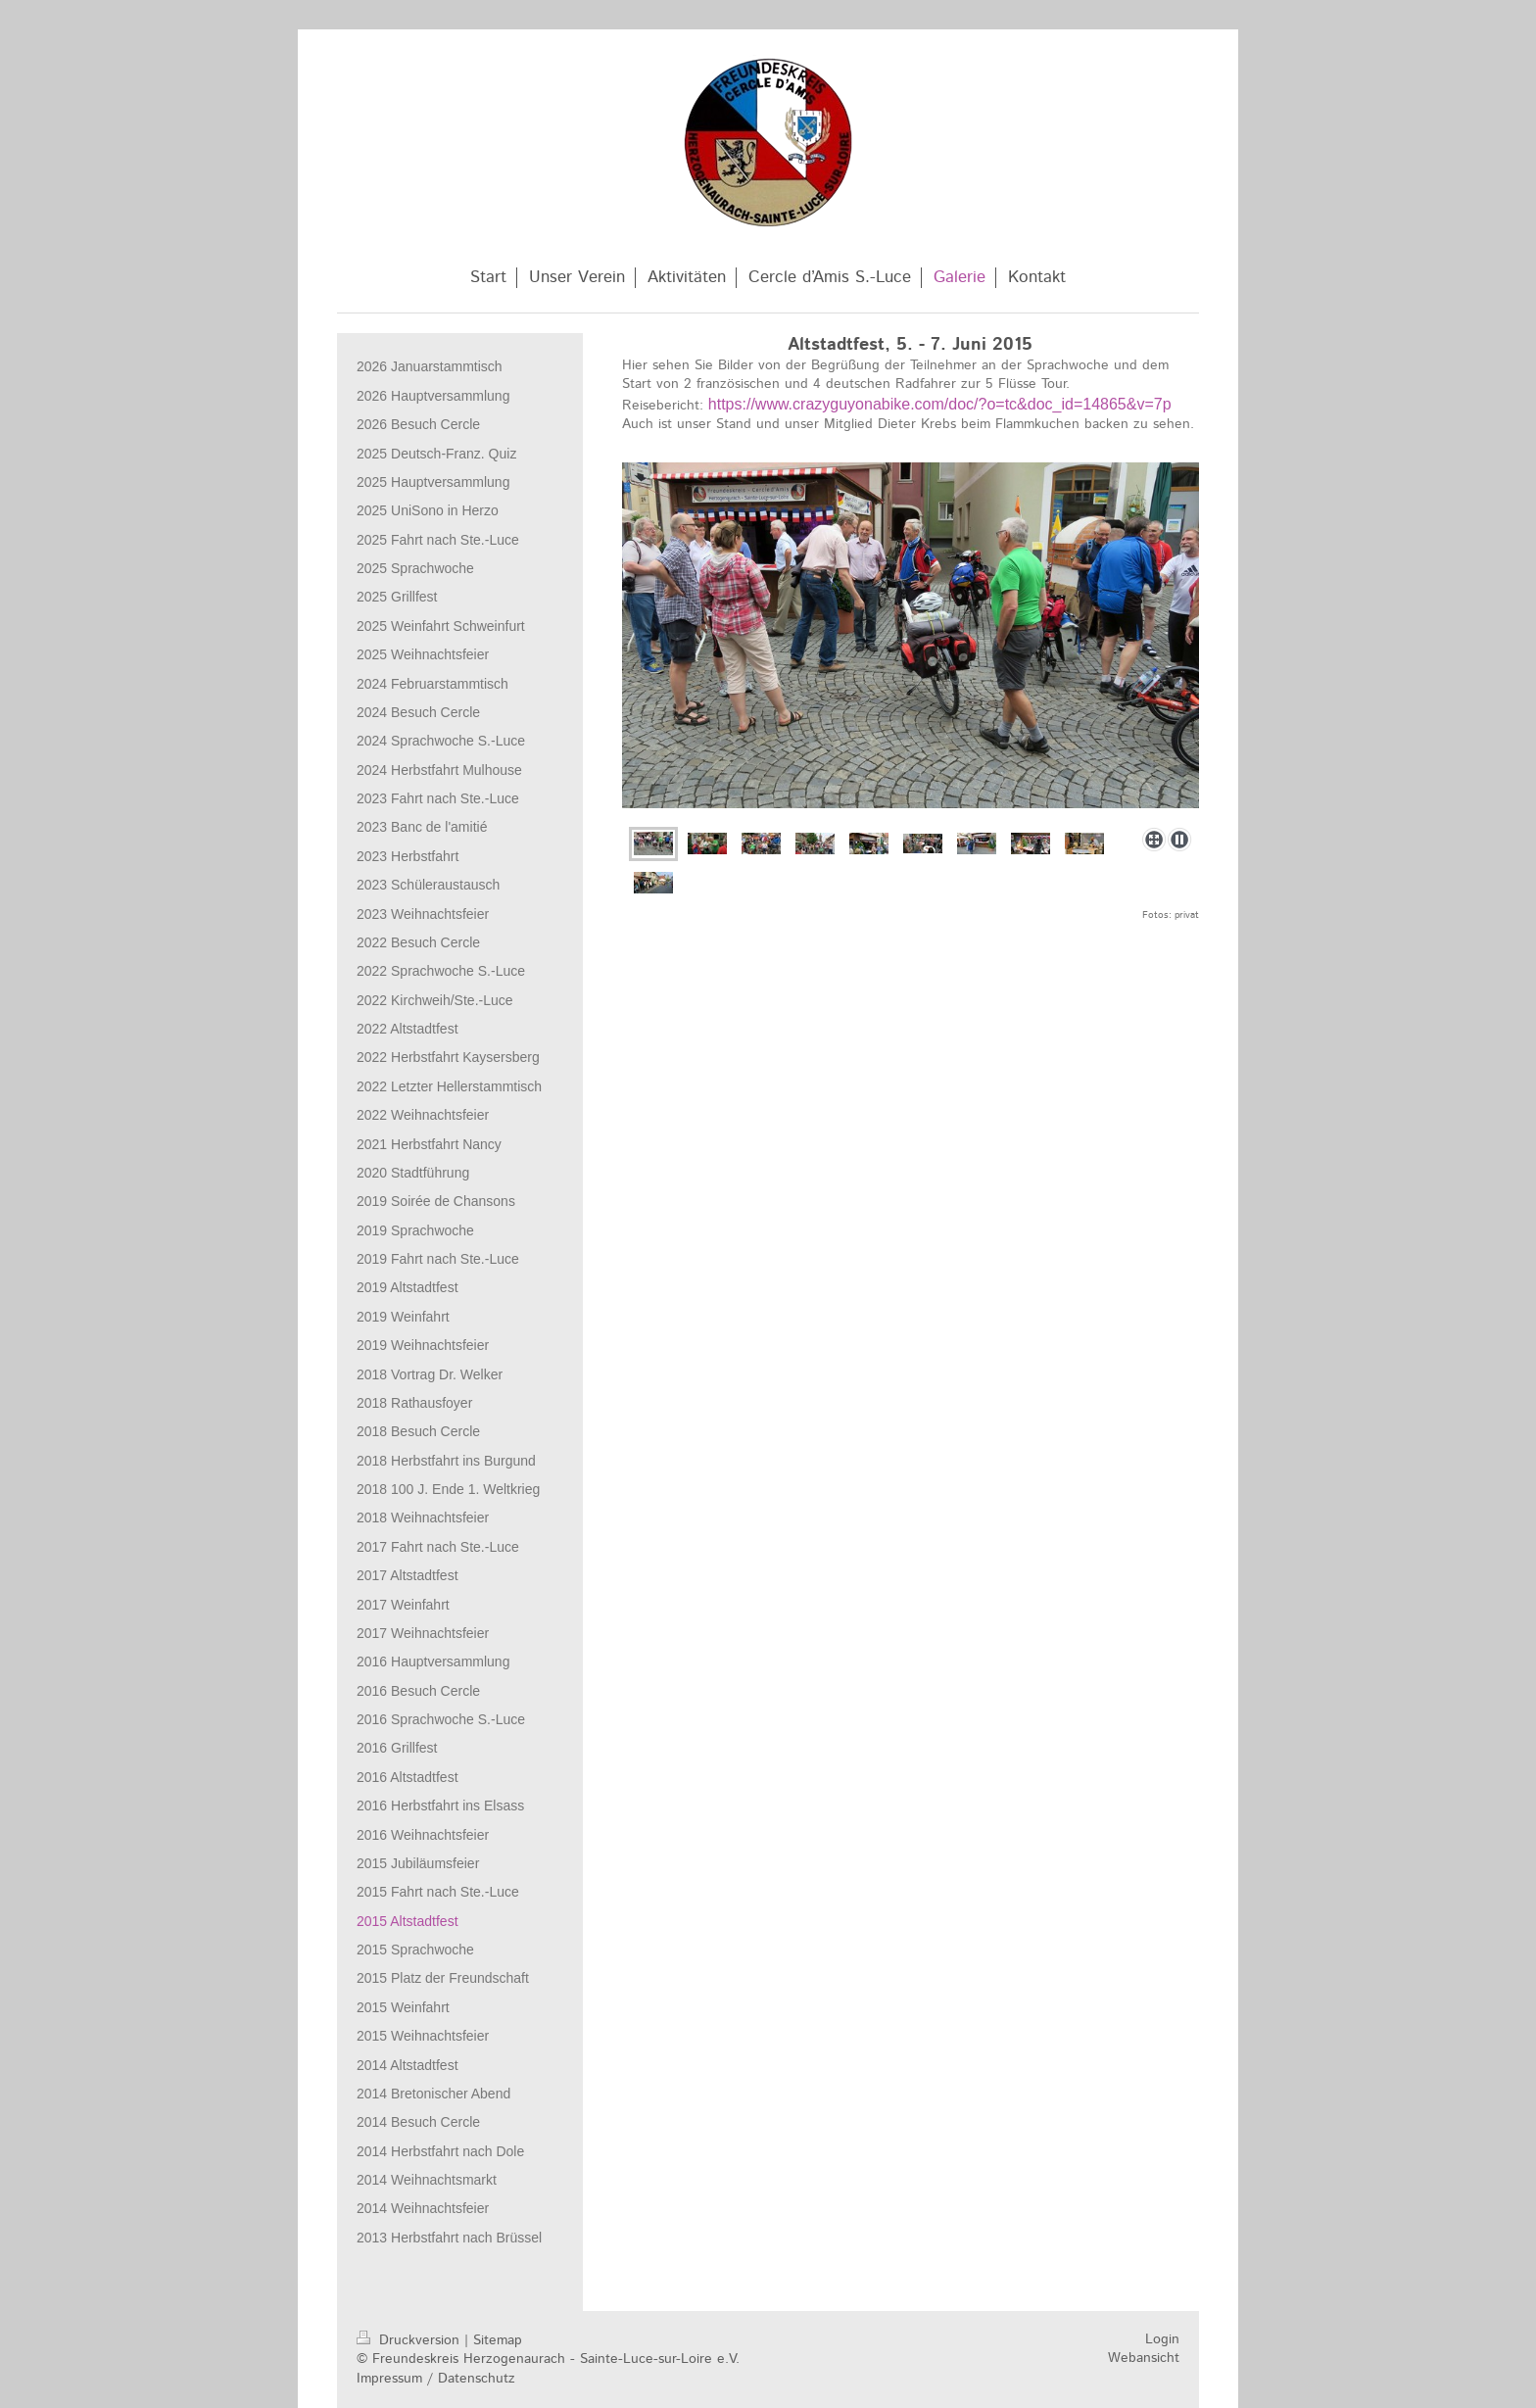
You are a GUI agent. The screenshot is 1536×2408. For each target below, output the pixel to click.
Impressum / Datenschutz (436, 2378)
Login (1162, 2339)
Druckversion (410, 2340)
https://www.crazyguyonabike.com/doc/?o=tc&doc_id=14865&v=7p (940, 404)
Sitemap (497, 2340)
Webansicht (1143, 2358)
